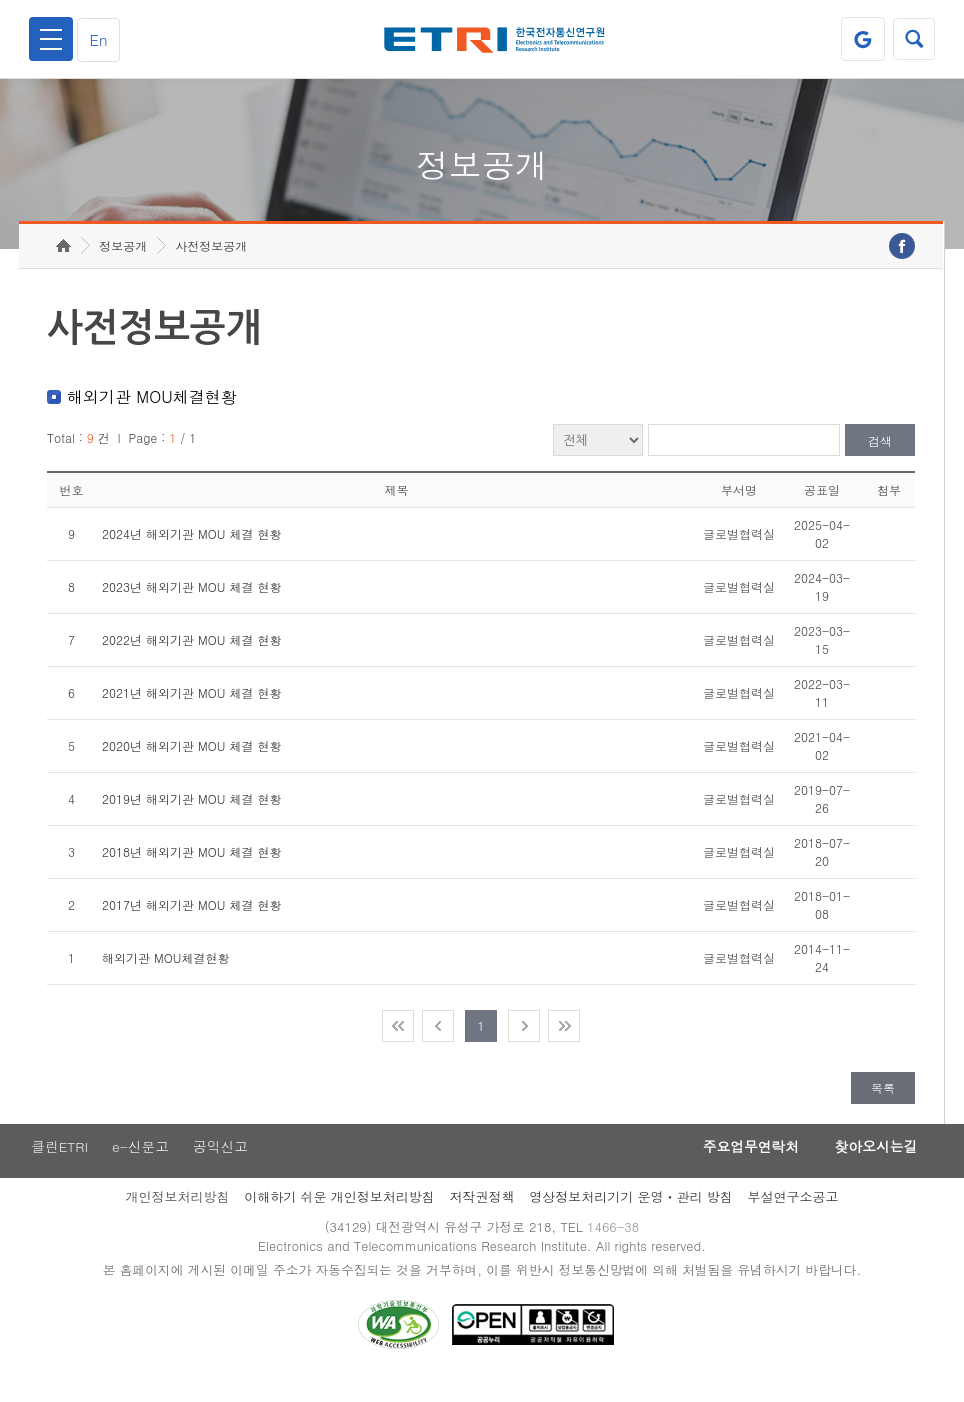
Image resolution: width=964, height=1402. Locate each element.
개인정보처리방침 (177, 1217)
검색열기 (913, 39)
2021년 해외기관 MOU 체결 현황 (191, 712)
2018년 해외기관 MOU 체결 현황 (191, 871)
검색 (880, 460)
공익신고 (223, 1167)
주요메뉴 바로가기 (0, 0)
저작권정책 (482, 1217)
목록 (883, 1107)
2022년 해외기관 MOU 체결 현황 (191, 659)
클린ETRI (58, 1167)
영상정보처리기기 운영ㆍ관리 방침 (631, 1217)
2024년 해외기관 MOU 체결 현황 (191, 553)
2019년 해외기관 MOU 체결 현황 (191, 818)
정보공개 (123, 265)
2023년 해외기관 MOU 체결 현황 (191, 606)
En (102, 39)
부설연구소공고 (793, 1217)
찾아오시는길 (872, 1167)
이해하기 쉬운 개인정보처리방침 (339, 1217)
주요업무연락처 (740, 1167)
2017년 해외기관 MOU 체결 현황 (191, 924)
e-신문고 (141, 1167)
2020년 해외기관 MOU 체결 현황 (191, 765)
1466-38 (615, 1248)
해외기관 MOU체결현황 (165, 977)
